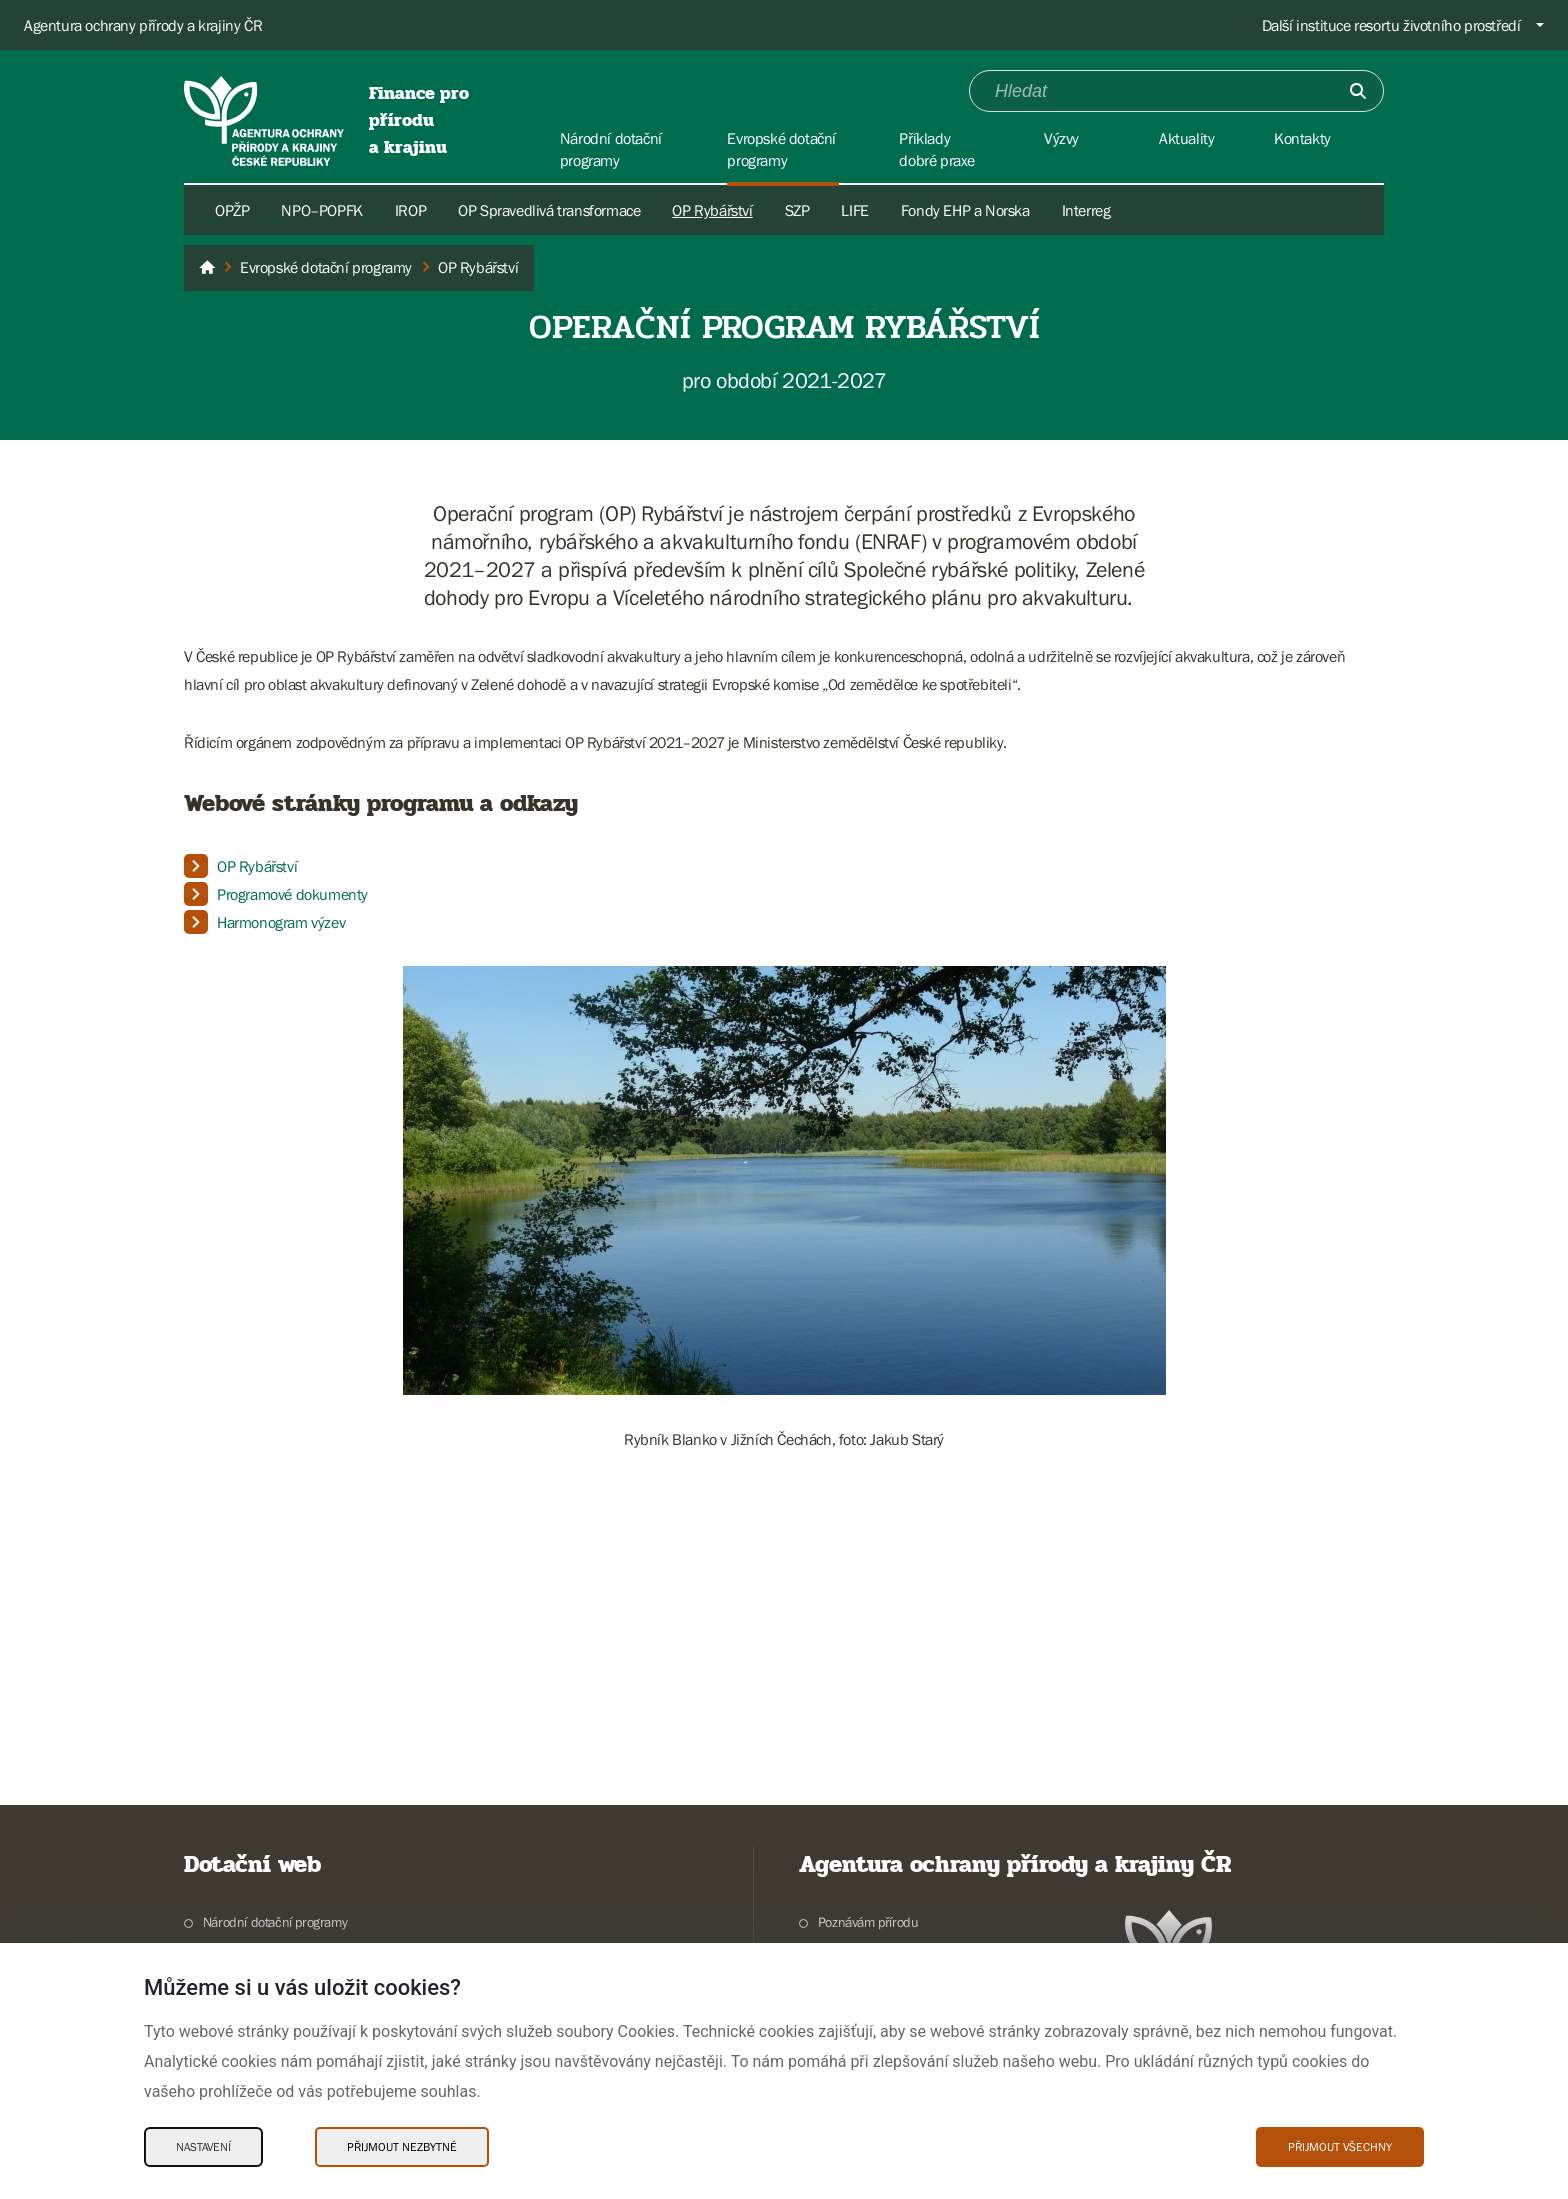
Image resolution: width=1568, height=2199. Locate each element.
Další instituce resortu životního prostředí (1391, 25)
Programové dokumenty (292, 894)
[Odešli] (1358, 91)
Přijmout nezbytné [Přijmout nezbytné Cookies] (402, 2147)
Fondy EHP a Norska (965, 210)
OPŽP (232, 210)
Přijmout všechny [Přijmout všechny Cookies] (1340, 2147)
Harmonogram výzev (281, 922)
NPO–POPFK (321, 210)
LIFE (854, 210)
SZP (797, 210)
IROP (410, 210)
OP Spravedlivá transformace (549, 210)
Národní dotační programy (275, 1922)
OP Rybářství (712, 210)
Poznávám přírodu (868, 1922)
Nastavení (203, 2147)
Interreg (1086, 210)
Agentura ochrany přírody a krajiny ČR (143, 25)
